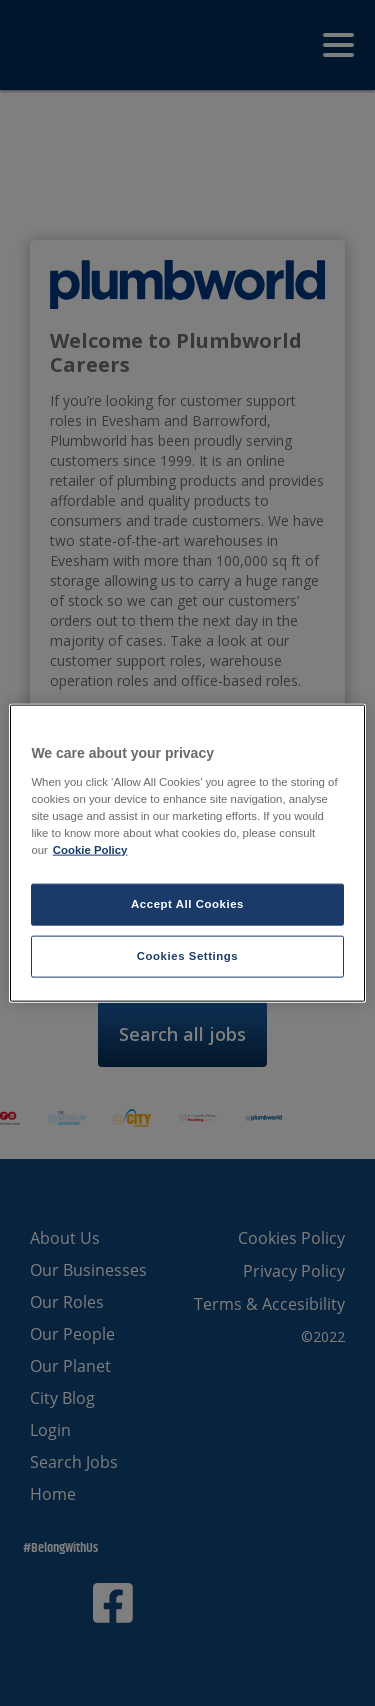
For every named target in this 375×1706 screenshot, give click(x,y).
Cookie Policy (90, 849)
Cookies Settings (187, 955)
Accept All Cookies (187, 904)
